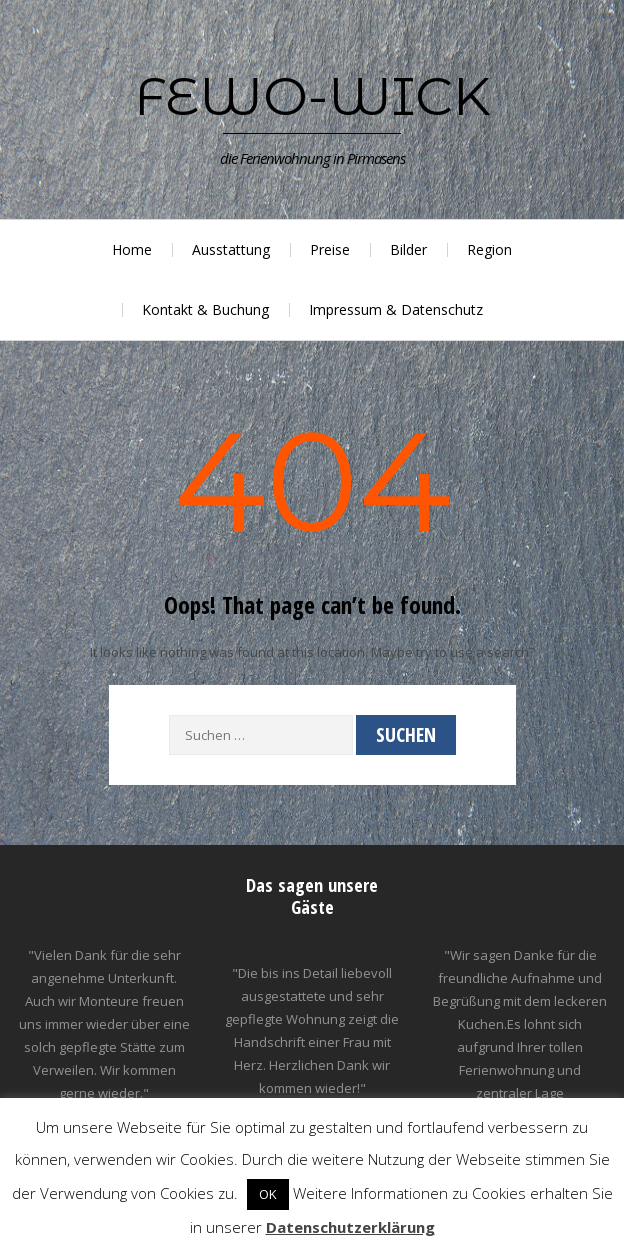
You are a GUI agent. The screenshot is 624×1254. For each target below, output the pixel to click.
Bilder (408, 249)
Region (489, 249)
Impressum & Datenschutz (396, 309)
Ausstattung (231, 249)
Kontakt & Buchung (205, 309)
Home (132, 249)
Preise (330, 249)
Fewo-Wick (312, 96)
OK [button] (268, 1194)
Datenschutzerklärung (350, 1227)
